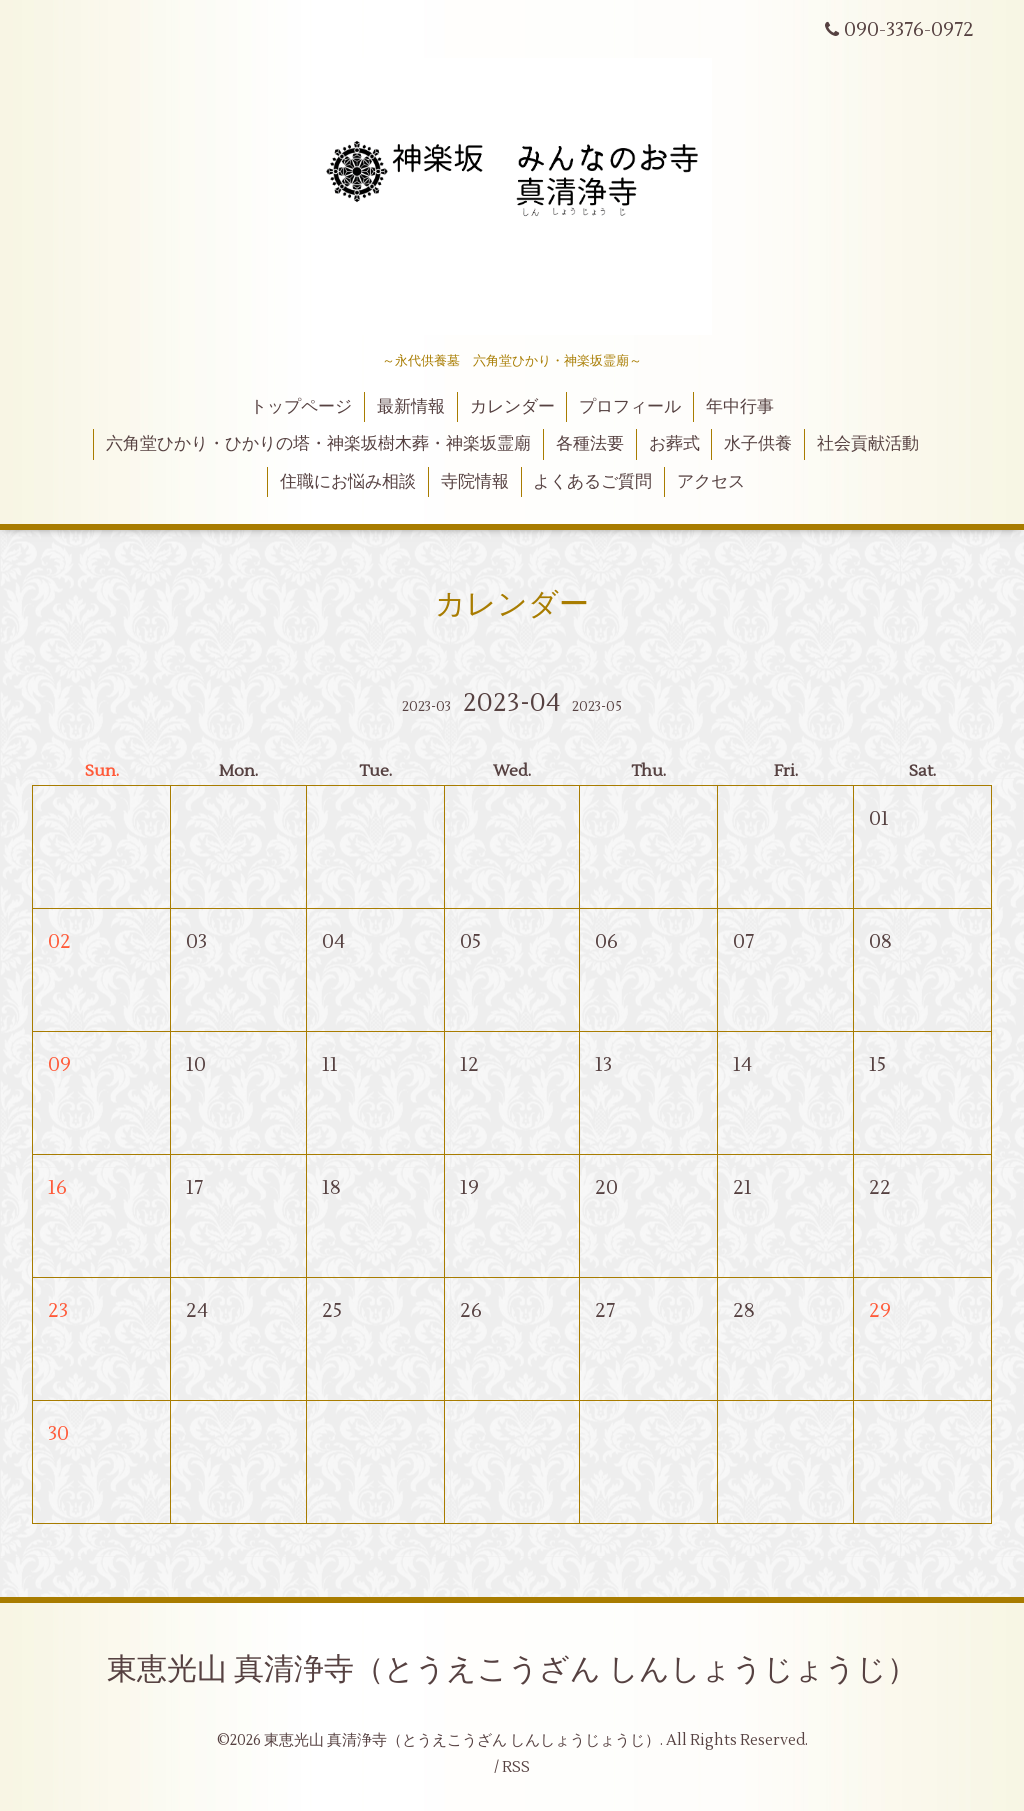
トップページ (301, 407)
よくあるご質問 (592, 482)
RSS (516, 1767)
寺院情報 (475, 482)
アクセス (711, 482)
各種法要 (590, 444)
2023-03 (426, 707)
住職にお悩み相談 (348, 482)
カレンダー (512, 407)
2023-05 (597, 707)
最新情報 (411, 407)
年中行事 (740, 407)
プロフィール (630, 407)
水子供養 (758, 444)
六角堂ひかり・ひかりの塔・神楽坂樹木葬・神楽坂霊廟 (318, 444)
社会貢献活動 (868, 444)
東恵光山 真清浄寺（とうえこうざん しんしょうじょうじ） (512, 1669)
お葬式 (674, 444)
